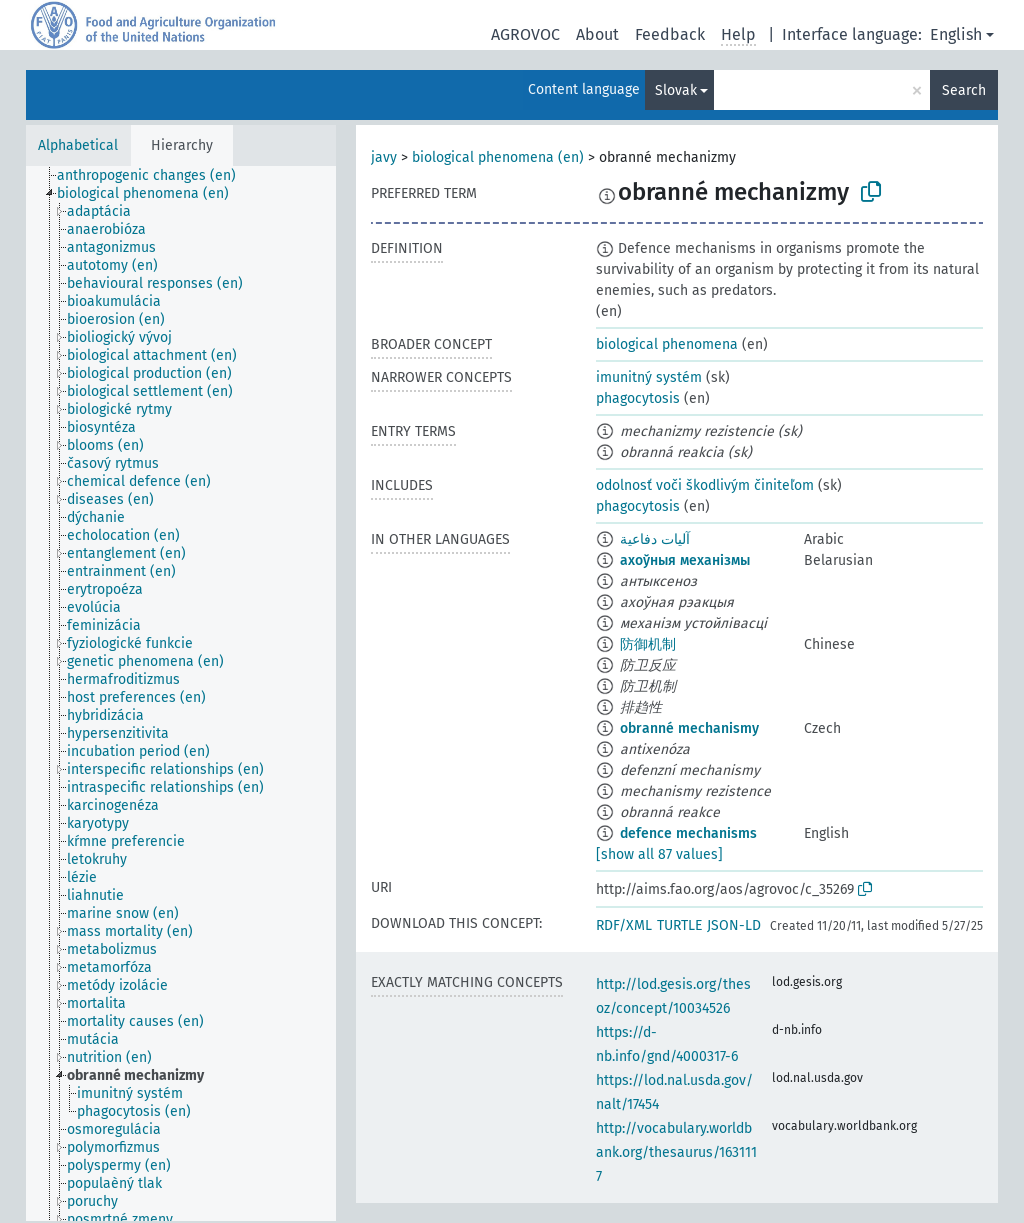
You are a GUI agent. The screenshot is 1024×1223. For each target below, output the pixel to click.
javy (384, 157)
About (597, 34)
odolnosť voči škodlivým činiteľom (705, 485)
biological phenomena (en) (498, 157)
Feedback (670, 34)
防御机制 (648, 644)
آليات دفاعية (655, 539)
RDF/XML (624, 925)
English (956, 34)
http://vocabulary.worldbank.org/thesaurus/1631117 (676, 1152)
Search (964, 90)
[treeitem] (155, 176)
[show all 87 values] (659, 854)
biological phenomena (667, 344)
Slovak (676, 90)
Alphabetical (78, 145)
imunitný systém (649, 377)
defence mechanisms (688, 833)
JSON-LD (734, 925)
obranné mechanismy (689, 728)
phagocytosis (638, 398)
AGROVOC (525, 34)
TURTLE (679, 925)
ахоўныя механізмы (685, 560)
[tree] (181, 693)
